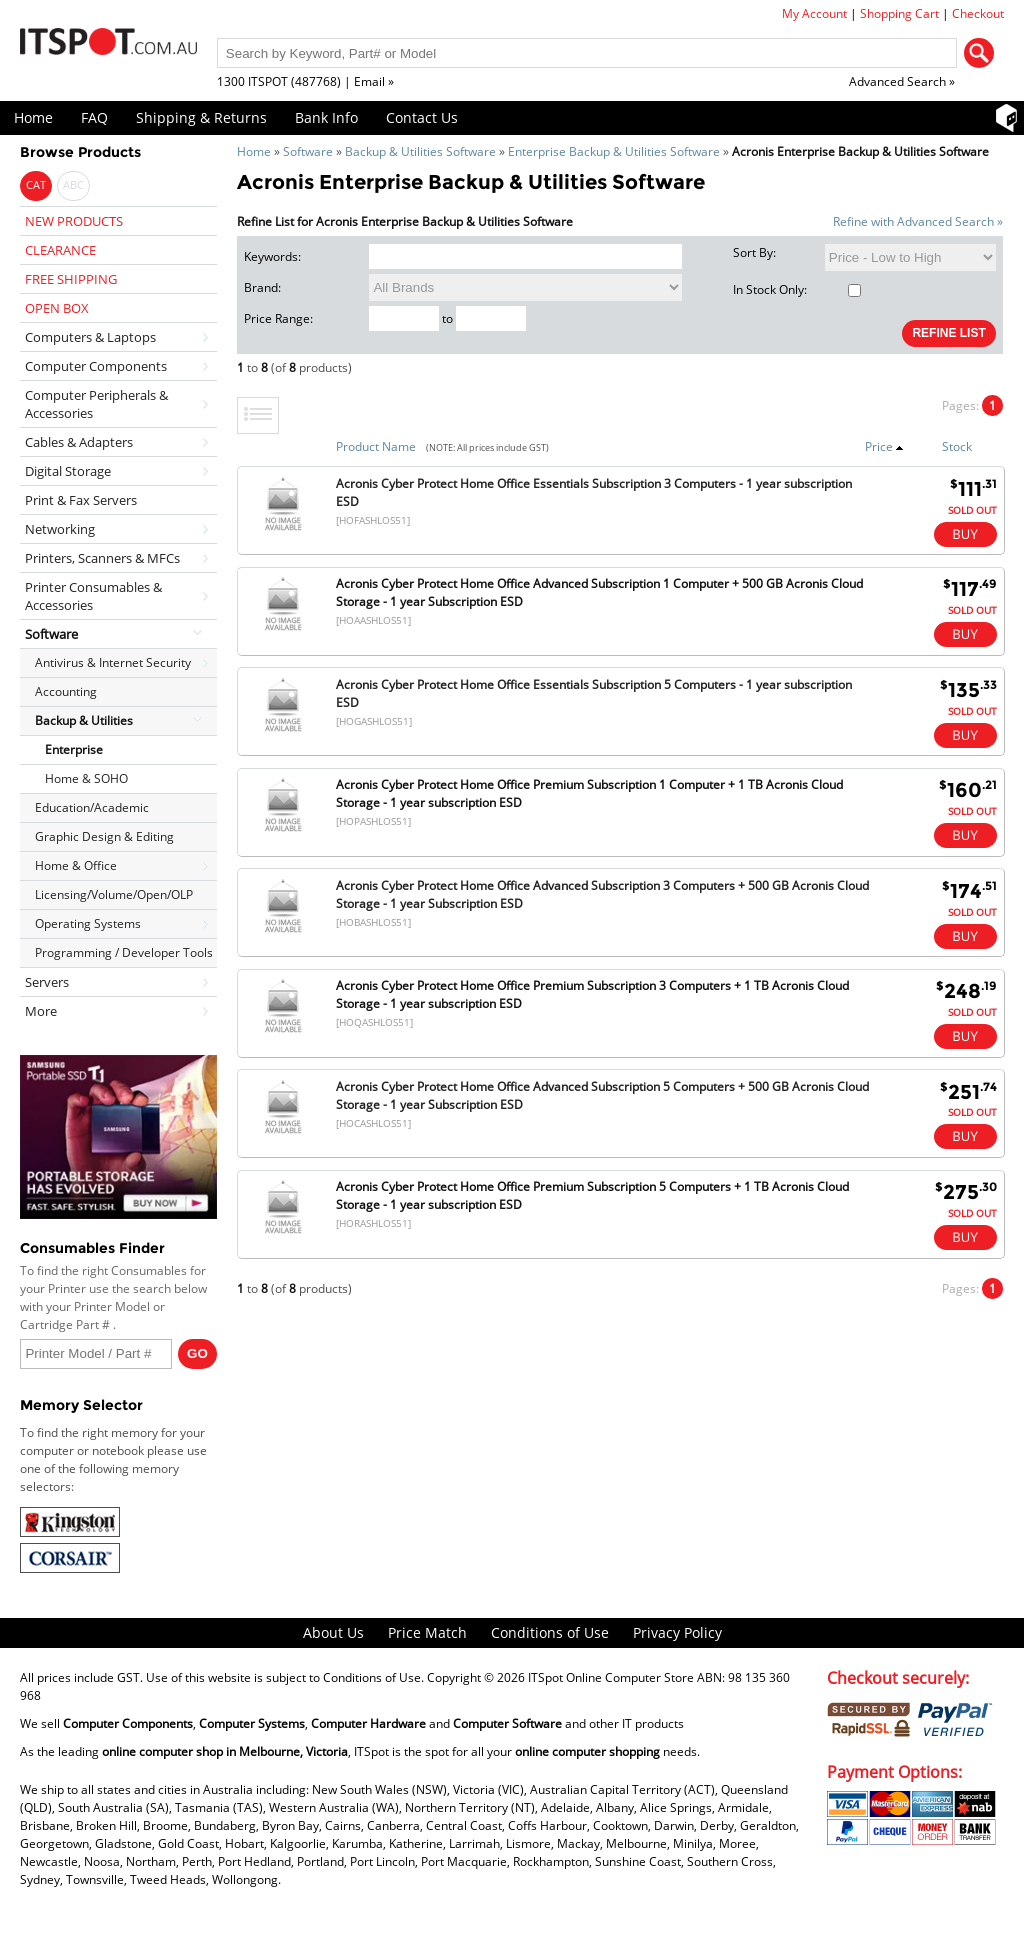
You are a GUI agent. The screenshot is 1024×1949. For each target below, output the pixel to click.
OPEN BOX (57, 308)
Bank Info (326, 117)
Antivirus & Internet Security (113, 662)
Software (308, 151)
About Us (333, 1632)
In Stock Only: (797, 289)
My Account (814, 13)
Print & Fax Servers (81, 500)
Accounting (66, 691)
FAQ (94, 117)
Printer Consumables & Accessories (93, 596)
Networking (60, 529)
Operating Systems (88, 923)
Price (884, 446)
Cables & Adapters (79, 442)
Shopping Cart (899, 13)
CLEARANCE (60, 250)
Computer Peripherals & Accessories (96, 404)
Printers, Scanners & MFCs (102, 558)
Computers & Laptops (90, 337)
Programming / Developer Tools (124, 952)
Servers (47, 982)
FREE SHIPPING (71, 279)
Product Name (376, 446)
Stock (957, 446)
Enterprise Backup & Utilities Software (614, 151)
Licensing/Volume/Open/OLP (114, 894)
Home (33, 117)
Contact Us (422, 117)
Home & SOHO (86, 778)
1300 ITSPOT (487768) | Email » (305, 81)
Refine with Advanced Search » (918, 221)
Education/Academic (92, 807)
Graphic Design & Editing (104, 836)
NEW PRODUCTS (74, 221)
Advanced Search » (902, 81)
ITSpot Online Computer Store (611, 1677)
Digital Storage (68, 471)
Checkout (978, 13)
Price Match (427, 1632)
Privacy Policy (677, 1632)
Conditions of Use (550, 1632)
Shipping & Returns (201, 117)
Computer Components (96, 366)
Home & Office (76, 865)
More (41, 1011)
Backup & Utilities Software (420, 151)
